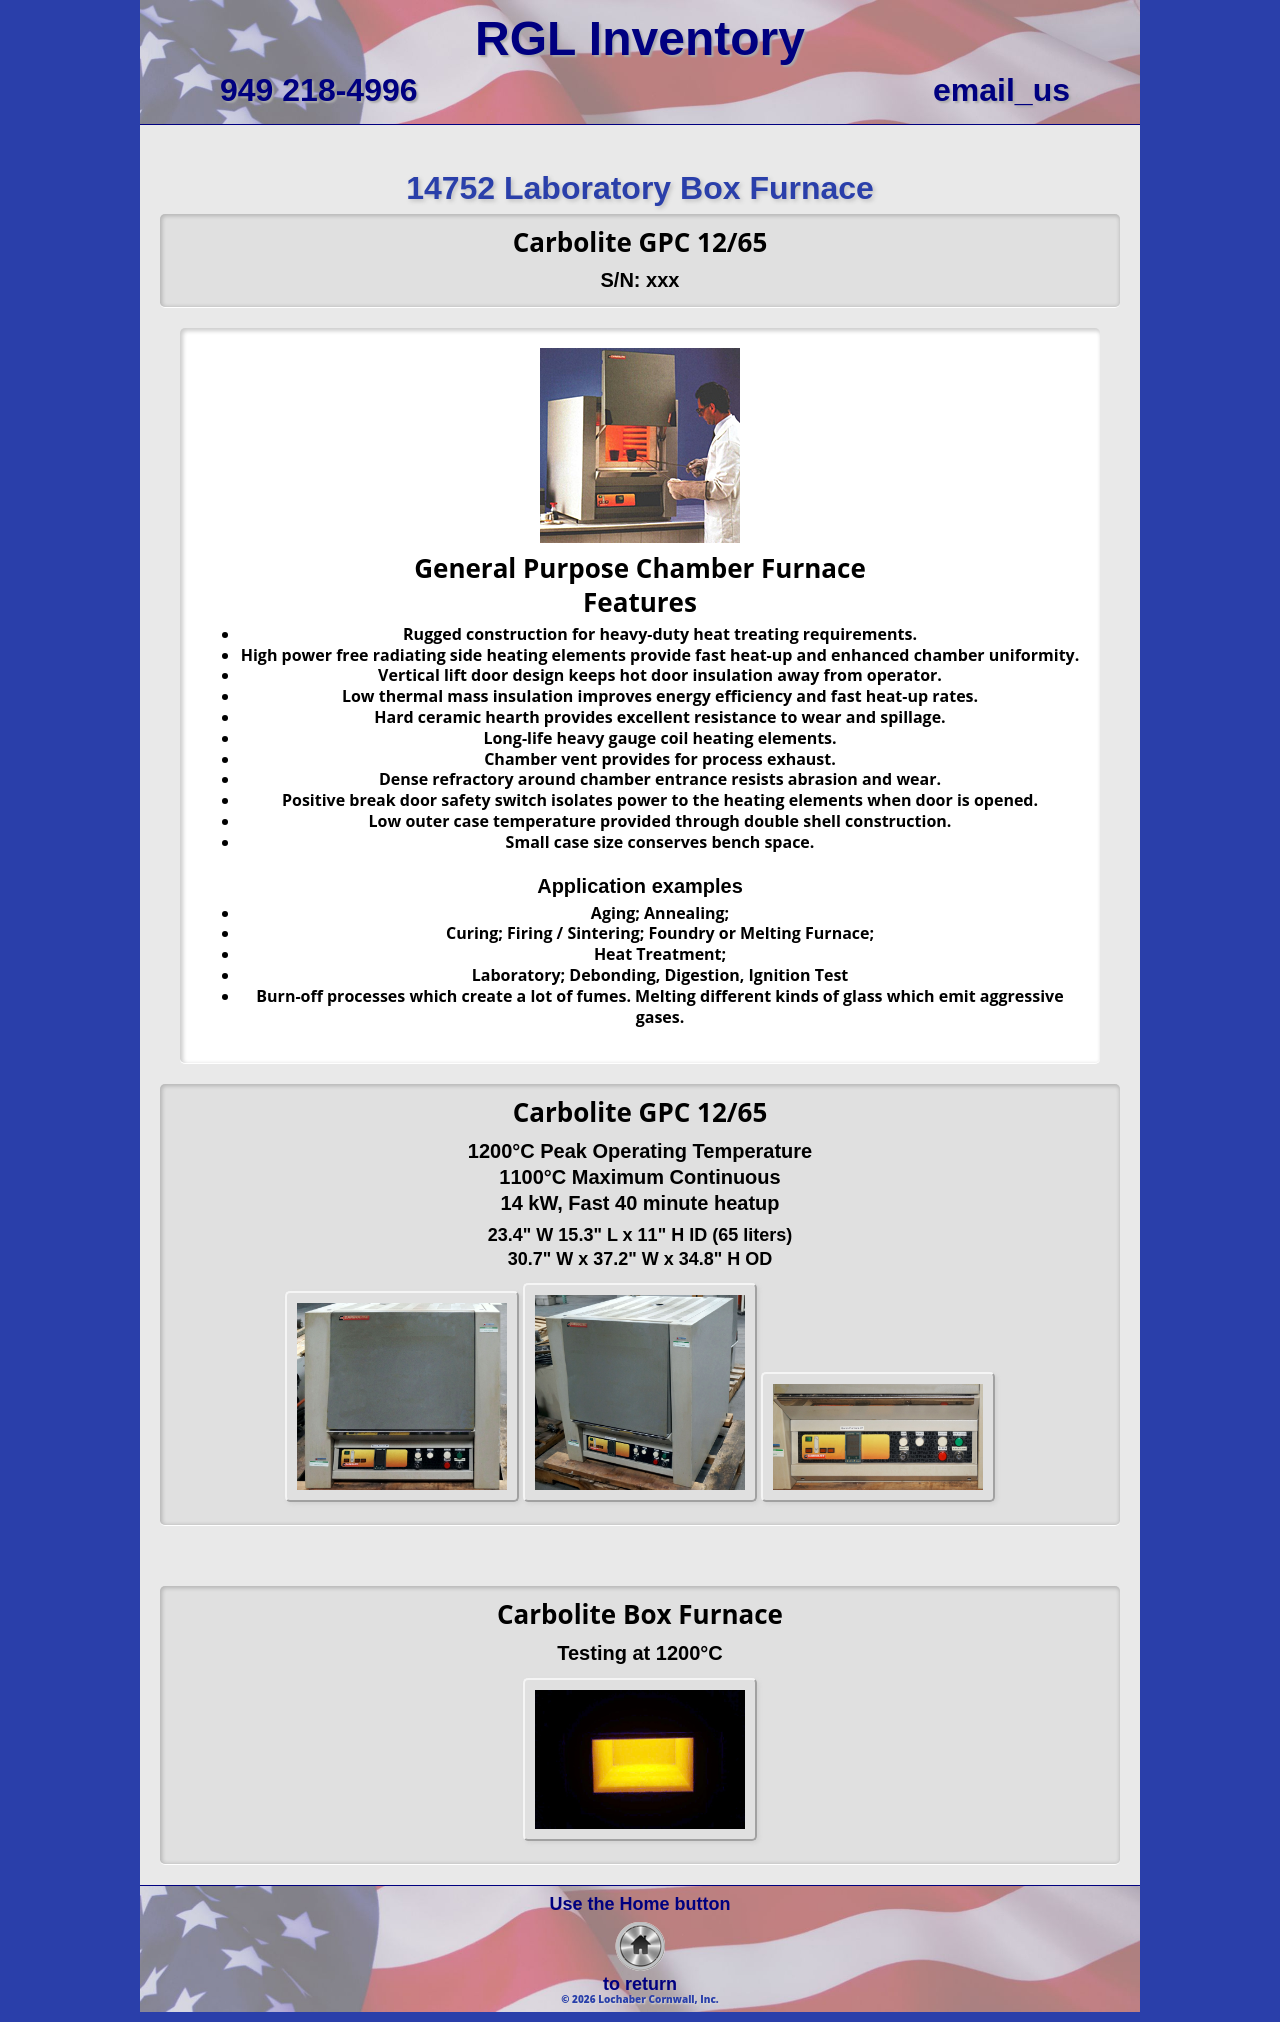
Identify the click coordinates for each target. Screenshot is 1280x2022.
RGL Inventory (640, 38)
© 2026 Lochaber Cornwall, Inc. (640, 1999)
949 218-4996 (319, 90)
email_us (1001, 90)
